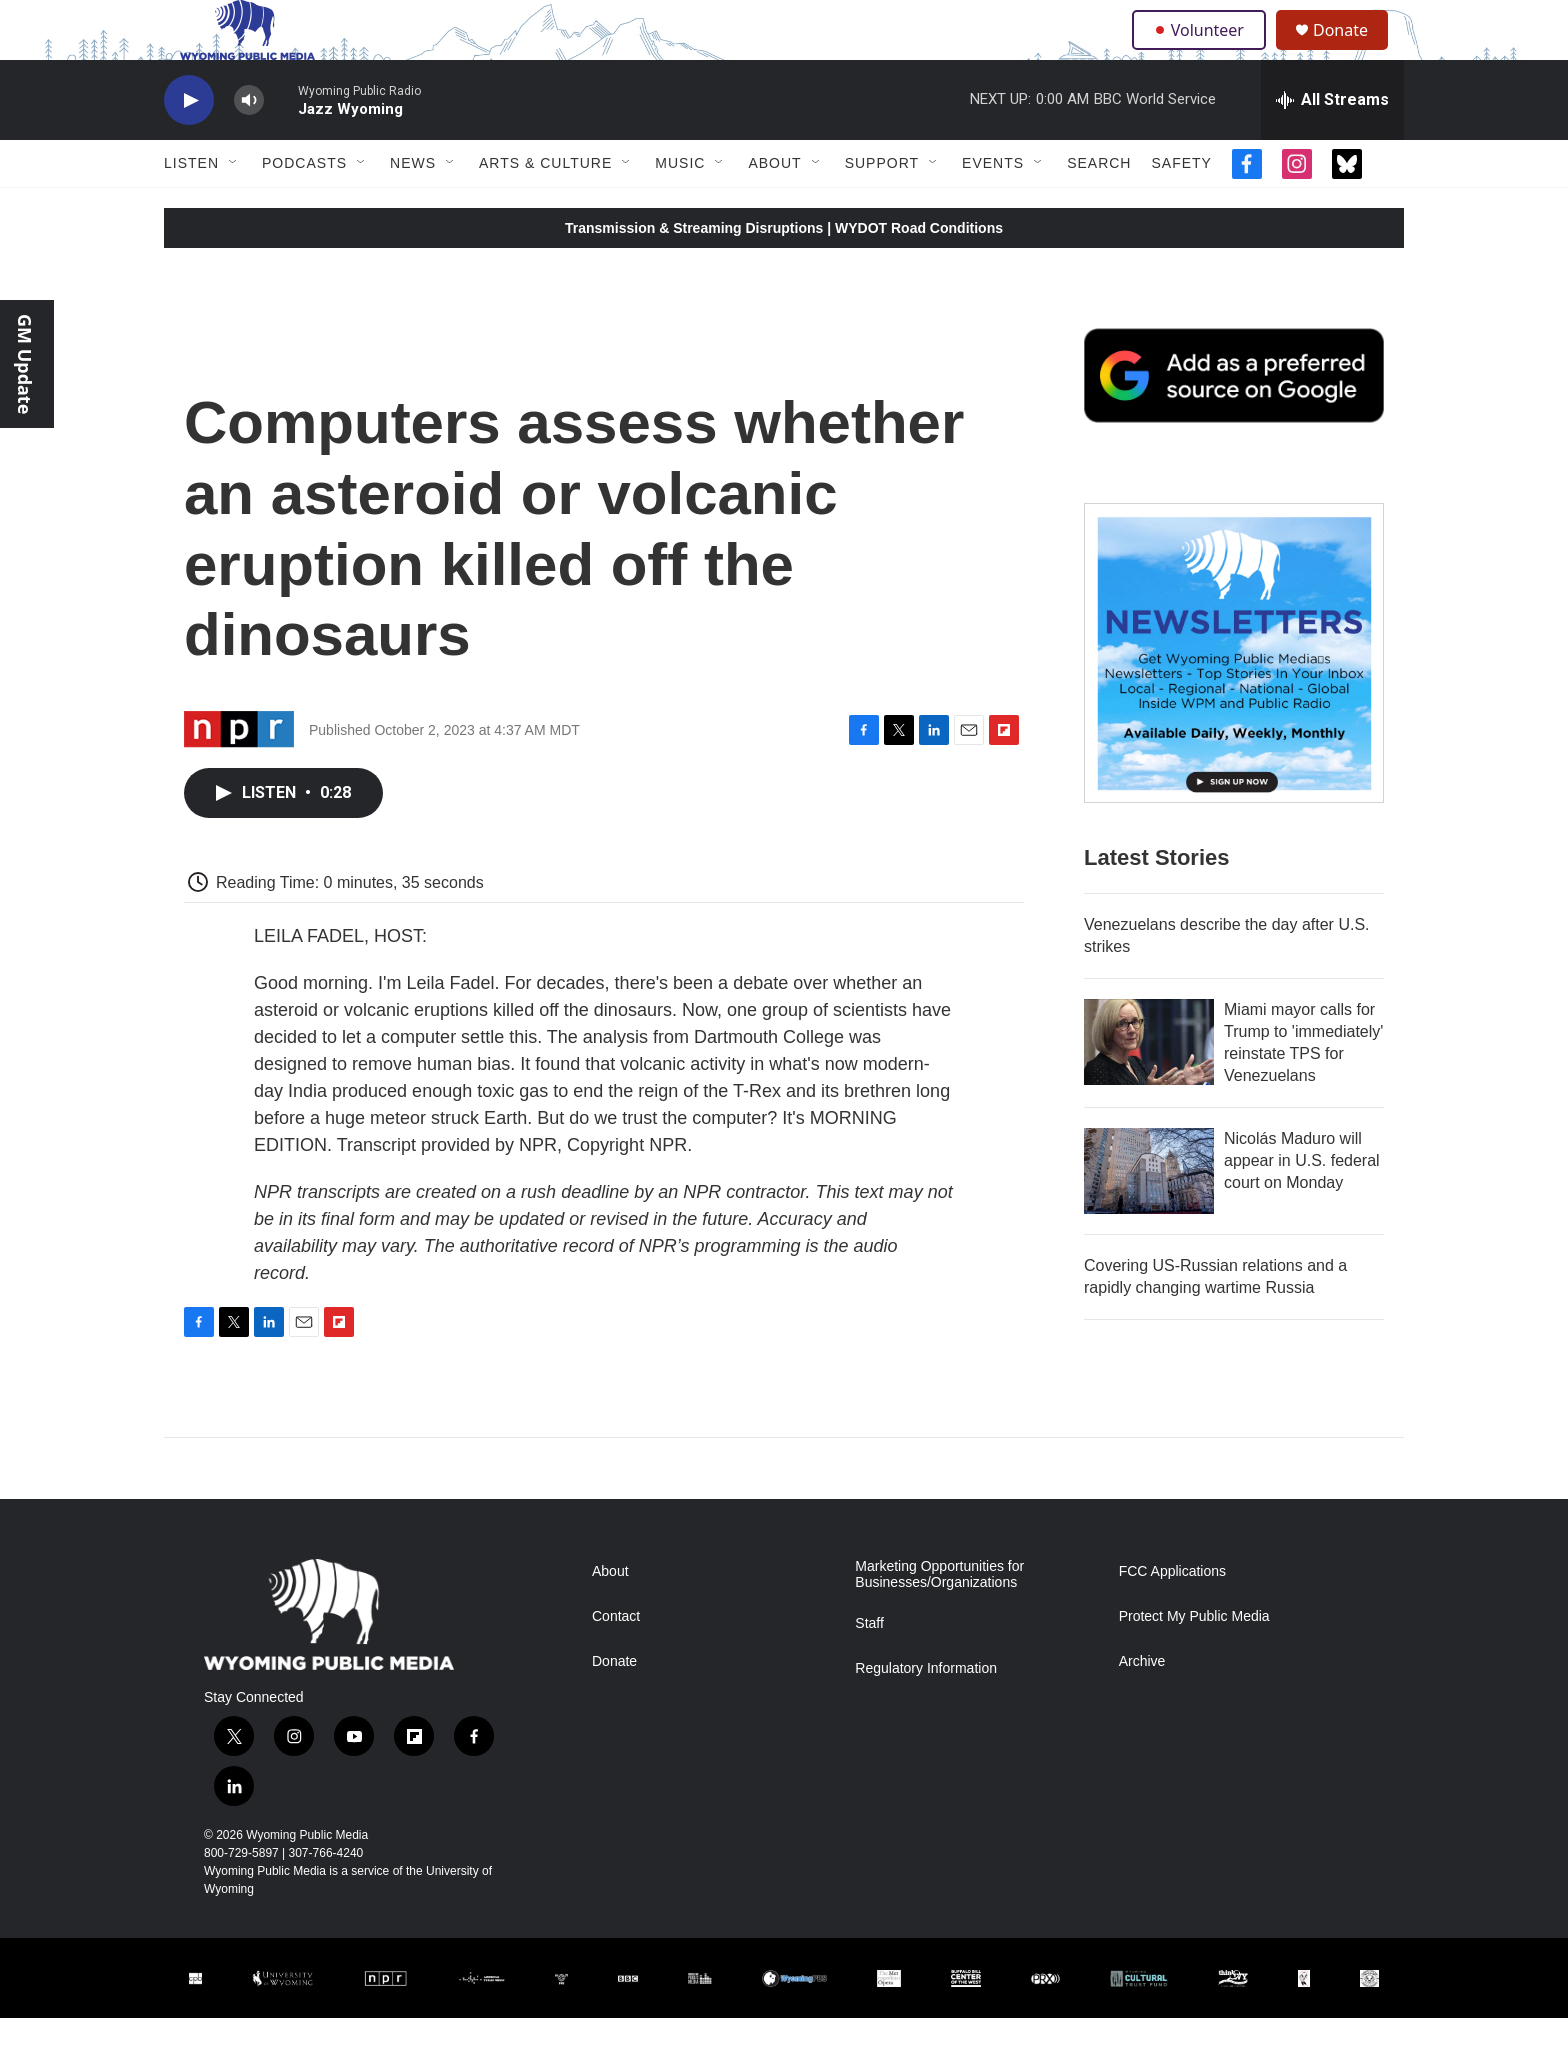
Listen (191, 208)
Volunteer (1203, 52)
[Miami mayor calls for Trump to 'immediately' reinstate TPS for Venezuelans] (1149, 1087)
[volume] (249, 145)
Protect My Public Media (1194, 1661)
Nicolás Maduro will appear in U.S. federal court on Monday (1302, 1205)
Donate (1353, 52)
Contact (616, 1661)
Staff (869, 1668)
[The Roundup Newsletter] (1234, 698)
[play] (189, 145)
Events (993, 208)
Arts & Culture (545, 208)
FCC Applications (1172, 1616)
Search (1099, 208)
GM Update (25, 364)
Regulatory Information (926, 1713)
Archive (1142, 1706)
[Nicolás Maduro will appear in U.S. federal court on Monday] (1149, 1216)
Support (882, 208)
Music (680, 208)
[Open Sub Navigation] (234, 208)
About (774, 208)
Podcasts (304, 208)
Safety (1181, 208)
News (413, 208)
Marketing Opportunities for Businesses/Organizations (939, 1619)
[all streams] (1332, 145)
